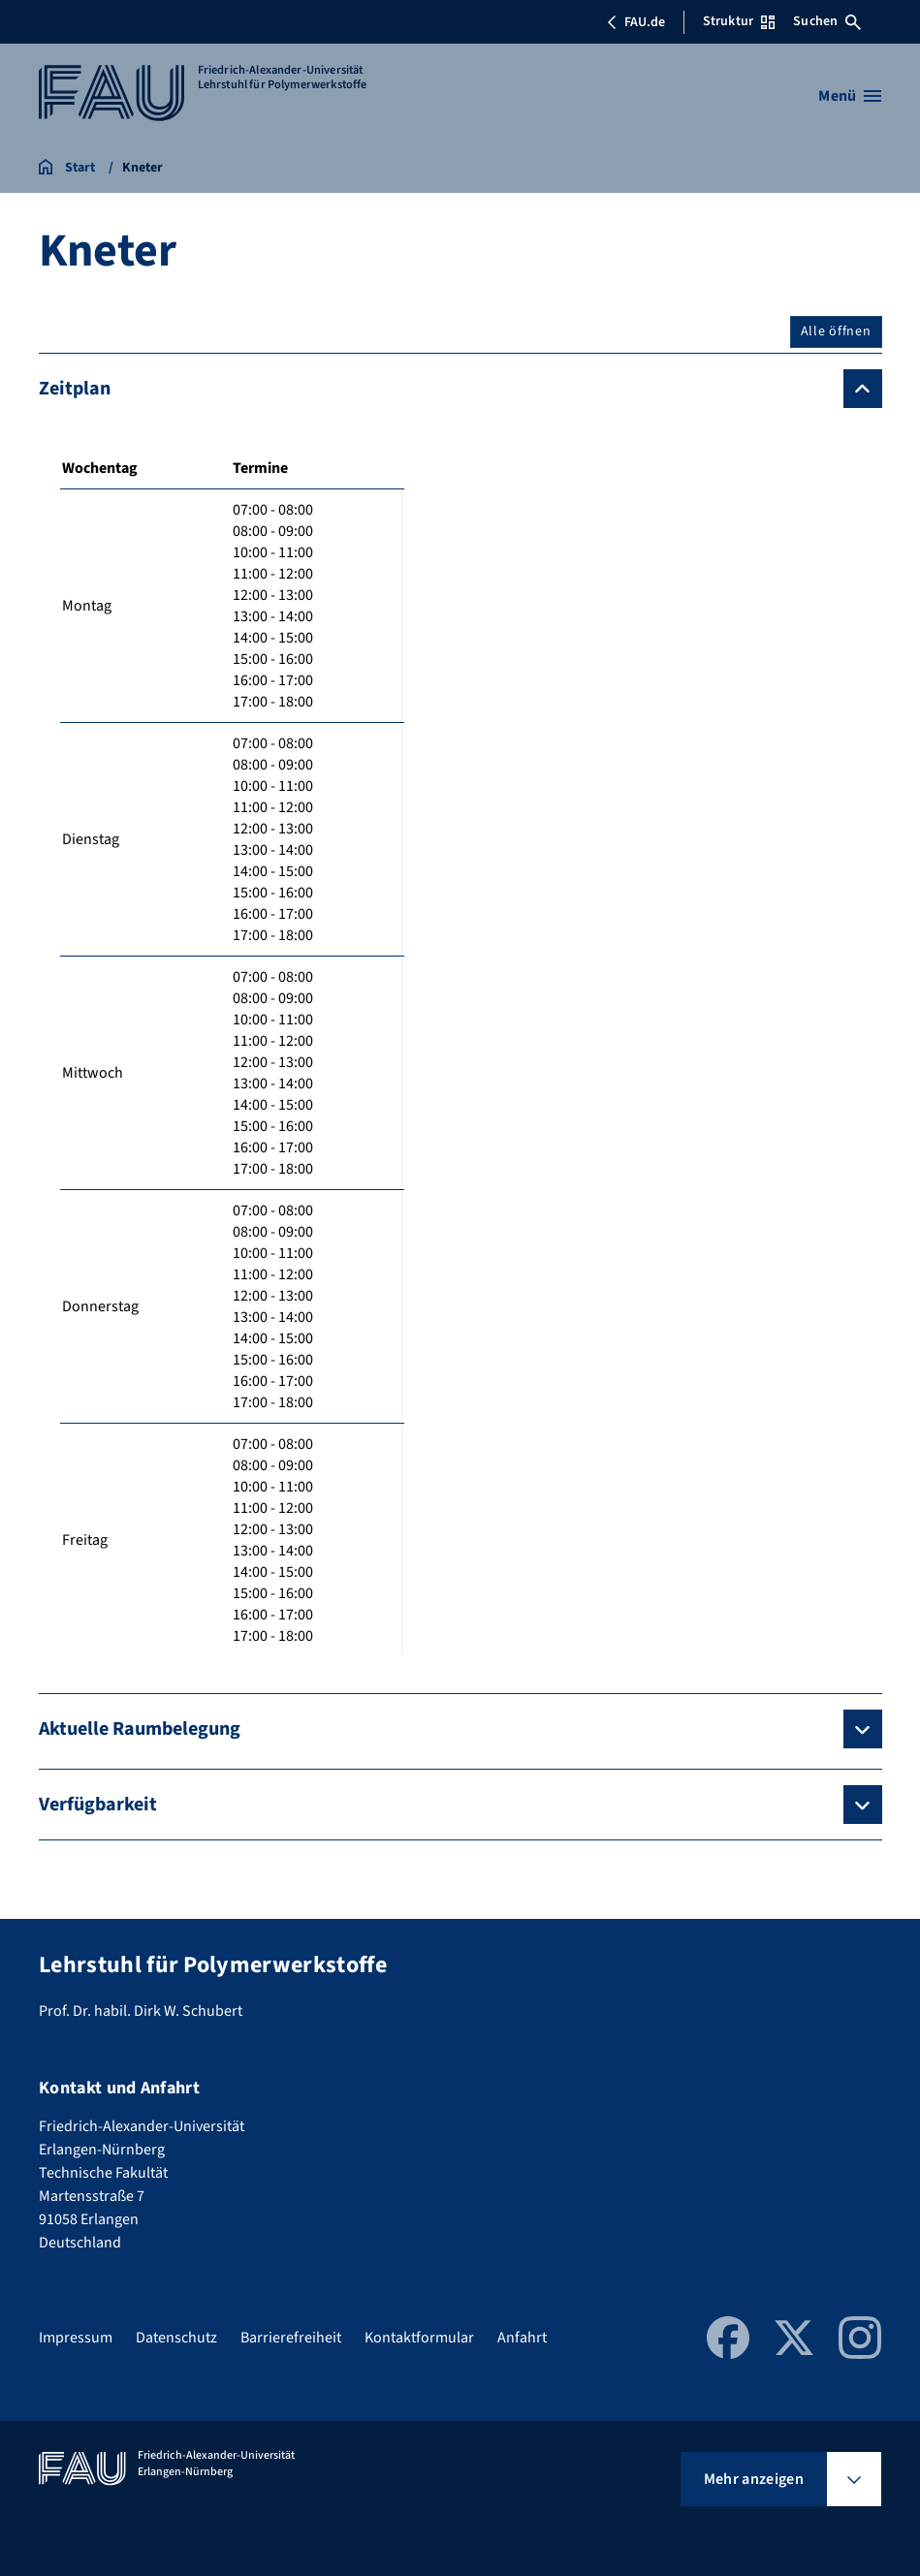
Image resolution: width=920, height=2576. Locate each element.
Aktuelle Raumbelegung (139, 1729)
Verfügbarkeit (98, 1804)
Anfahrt (522, 2337)
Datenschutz (176, 2337)
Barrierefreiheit (290, 2337)
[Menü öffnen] (849, 96)
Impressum (75, 2337)
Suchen (827, 21)
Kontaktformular (419, 2337)
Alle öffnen (836, 331)
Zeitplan (75, 388)
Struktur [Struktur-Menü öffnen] (739, 21)
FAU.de (636, 22)
